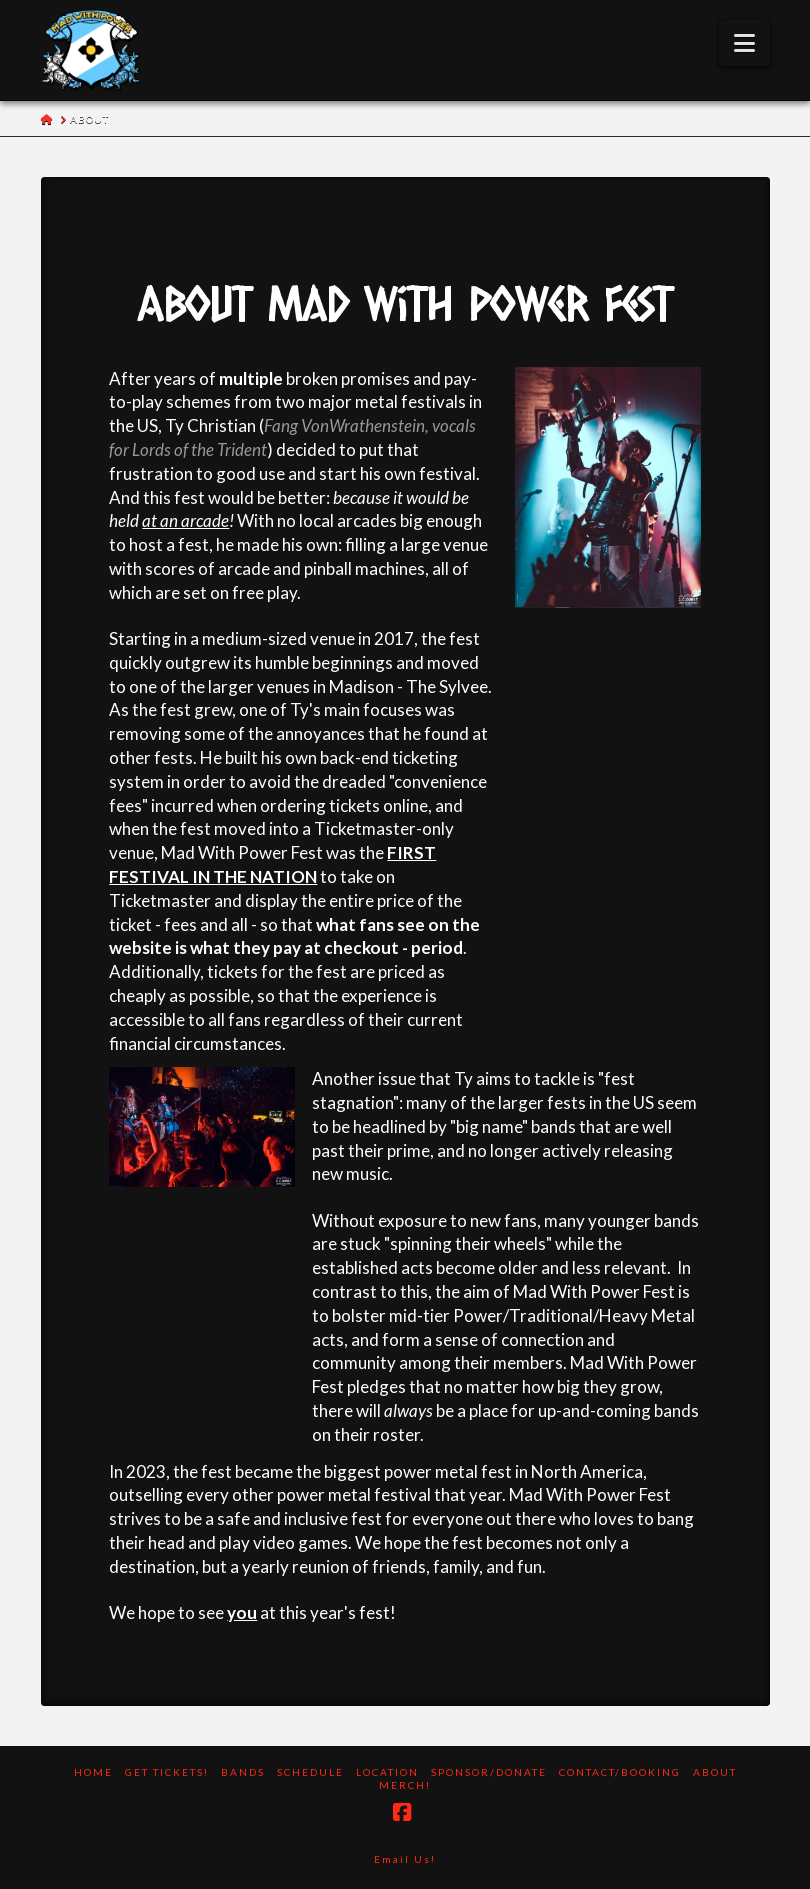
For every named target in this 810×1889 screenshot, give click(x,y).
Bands (243, 1772)
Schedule (310, 1772)
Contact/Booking (620, 1772)
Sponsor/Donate (489, 1772)
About (715, 1772)
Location (387, 1772)
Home (93, 1772)
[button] (744, 43)
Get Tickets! (167, 1772)
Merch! (405, 1785)
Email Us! (405, 1859)
